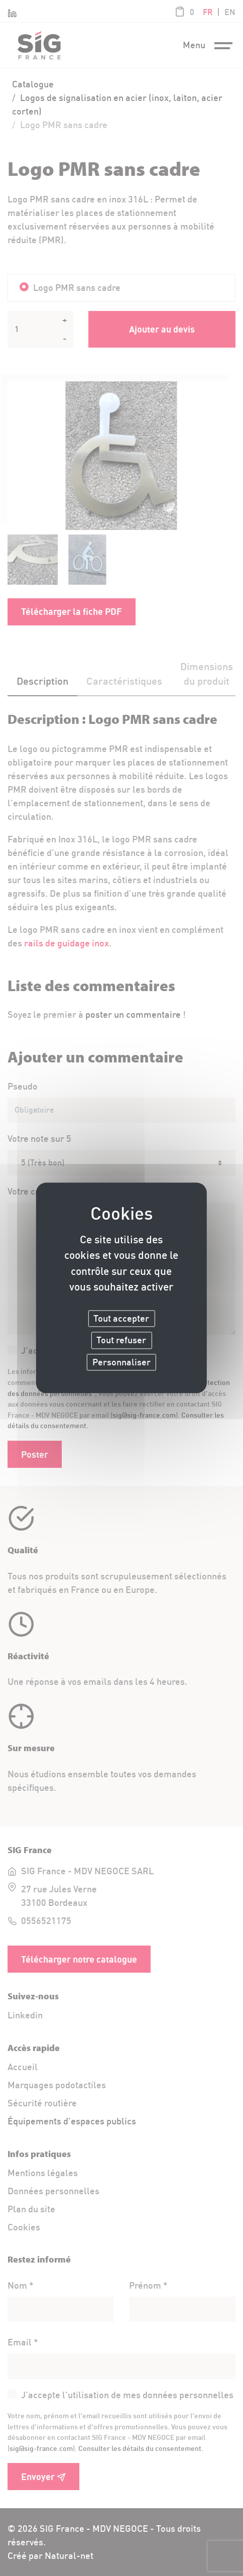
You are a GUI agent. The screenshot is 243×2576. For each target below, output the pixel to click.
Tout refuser (121, 1340)
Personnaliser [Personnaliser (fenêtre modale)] (121, 1362)
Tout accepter (121, 1318)
